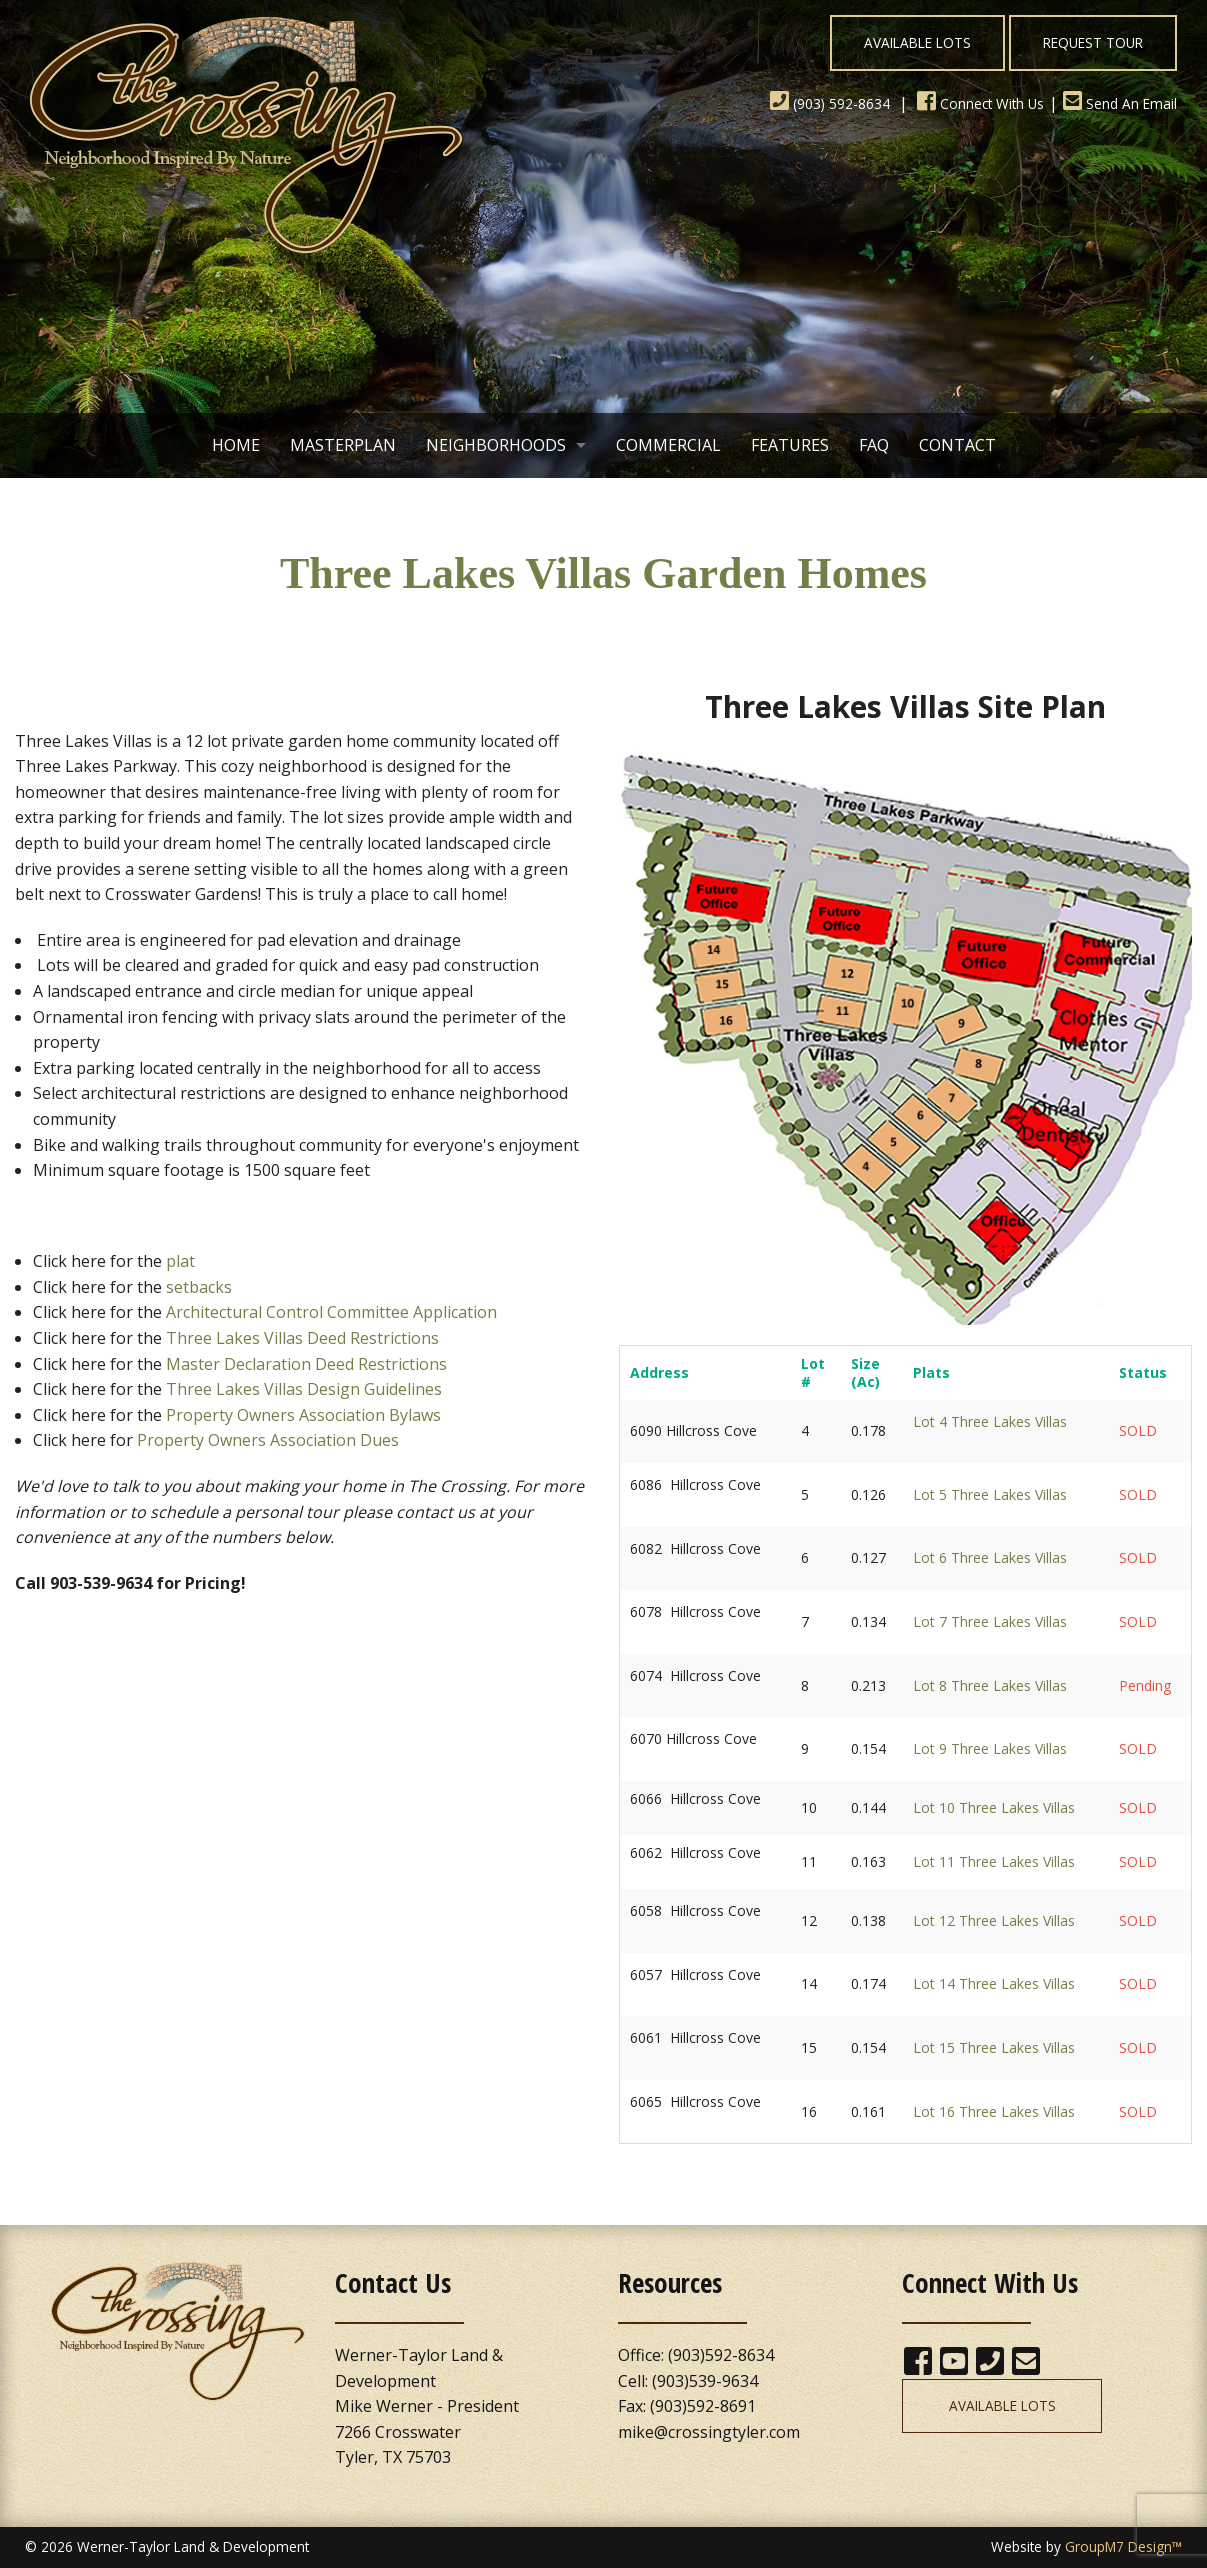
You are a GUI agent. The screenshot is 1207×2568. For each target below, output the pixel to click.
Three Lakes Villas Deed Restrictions (302, 1338)
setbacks (199, 1287)
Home (236, 445)
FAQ (874, 445)
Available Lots (917, 42)
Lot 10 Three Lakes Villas (994, 1807)
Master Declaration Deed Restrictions (306, 1364)
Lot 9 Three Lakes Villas (990, 1748)
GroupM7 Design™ (1123, 2546)
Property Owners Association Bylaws (303, 1415)
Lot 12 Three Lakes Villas (994, 1920)
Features (790, 445)
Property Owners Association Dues (268, 1440)
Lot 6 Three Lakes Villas (990, 1557)
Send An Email (1120, 103)
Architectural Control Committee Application (331, 1312)
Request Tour (1093, 42)
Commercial (668, 445)
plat (180, 1261)
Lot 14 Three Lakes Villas (994, 1983)
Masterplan (343, 445)
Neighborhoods (496, 445)
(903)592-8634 (721, 2355)
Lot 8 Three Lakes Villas (990, 1685)
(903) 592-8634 (830, 103)
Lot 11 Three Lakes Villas (994, 1861)
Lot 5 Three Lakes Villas (990, 1494)
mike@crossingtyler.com (709, 2432)
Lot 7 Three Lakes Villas (990, 1621)
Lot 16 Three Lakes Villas (994, 2111)
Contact (957, 445)
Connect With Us (980, 103)
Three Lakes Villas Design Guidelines (304, 1389)
